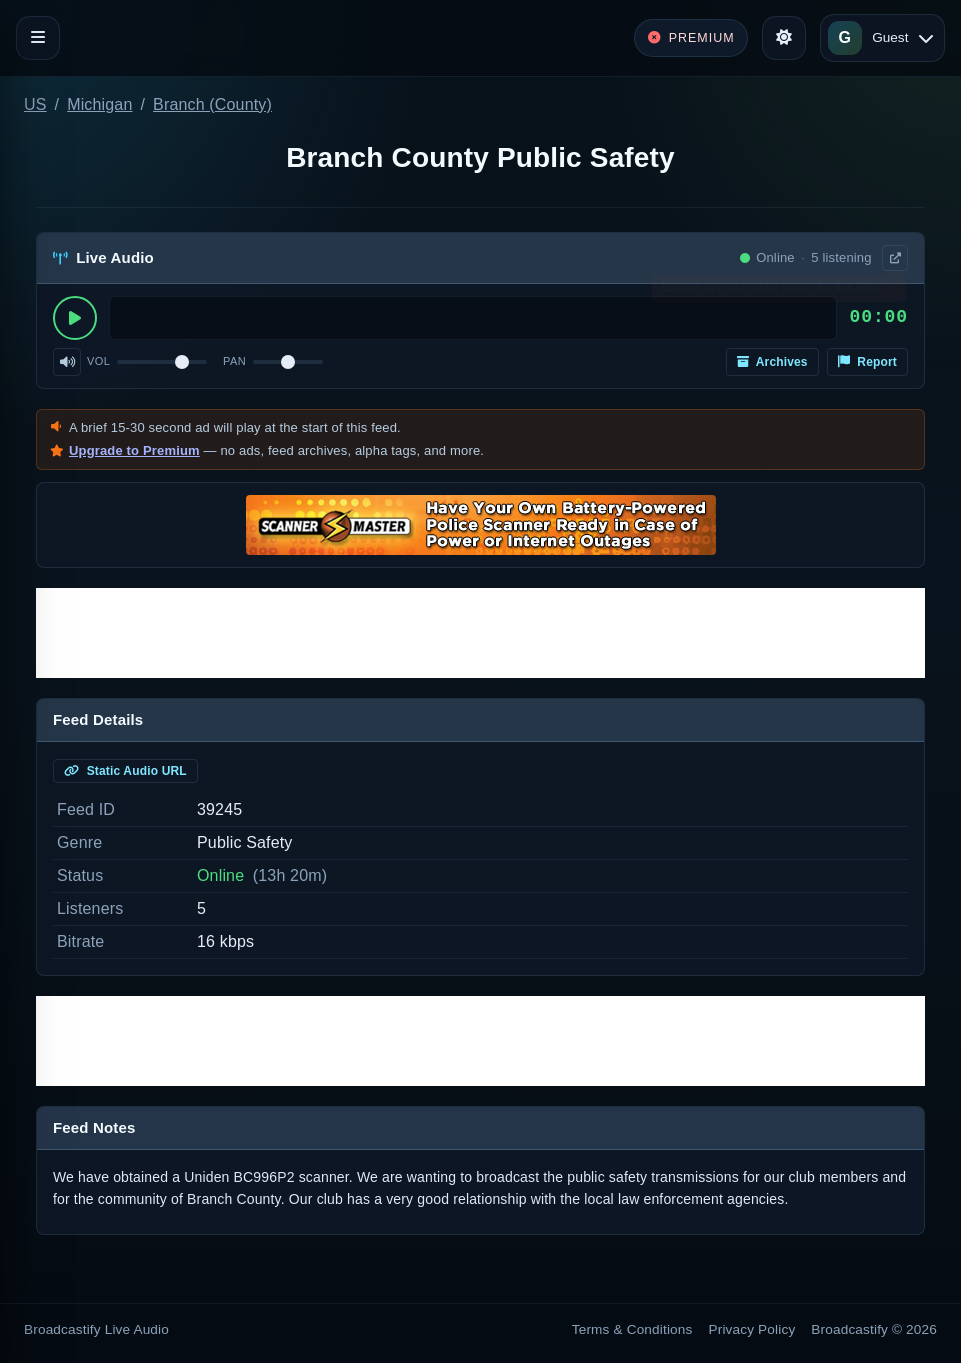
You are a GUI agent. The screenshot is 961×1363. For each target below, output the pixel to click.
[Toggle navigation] (38, 38)
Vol (98, 361)
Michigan (99, 104)
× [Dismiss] (893, 292)
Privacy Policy (752, 1329)
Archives (772, 362)
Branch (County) (212, 104)
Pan (234, 361)
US (35, 104)
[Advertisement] (480, 633)
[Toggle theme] (784, 38)
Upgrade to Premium (134, 450)
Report (867, 362)
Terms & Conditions (632, 1329)
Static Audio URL (125, 771)
